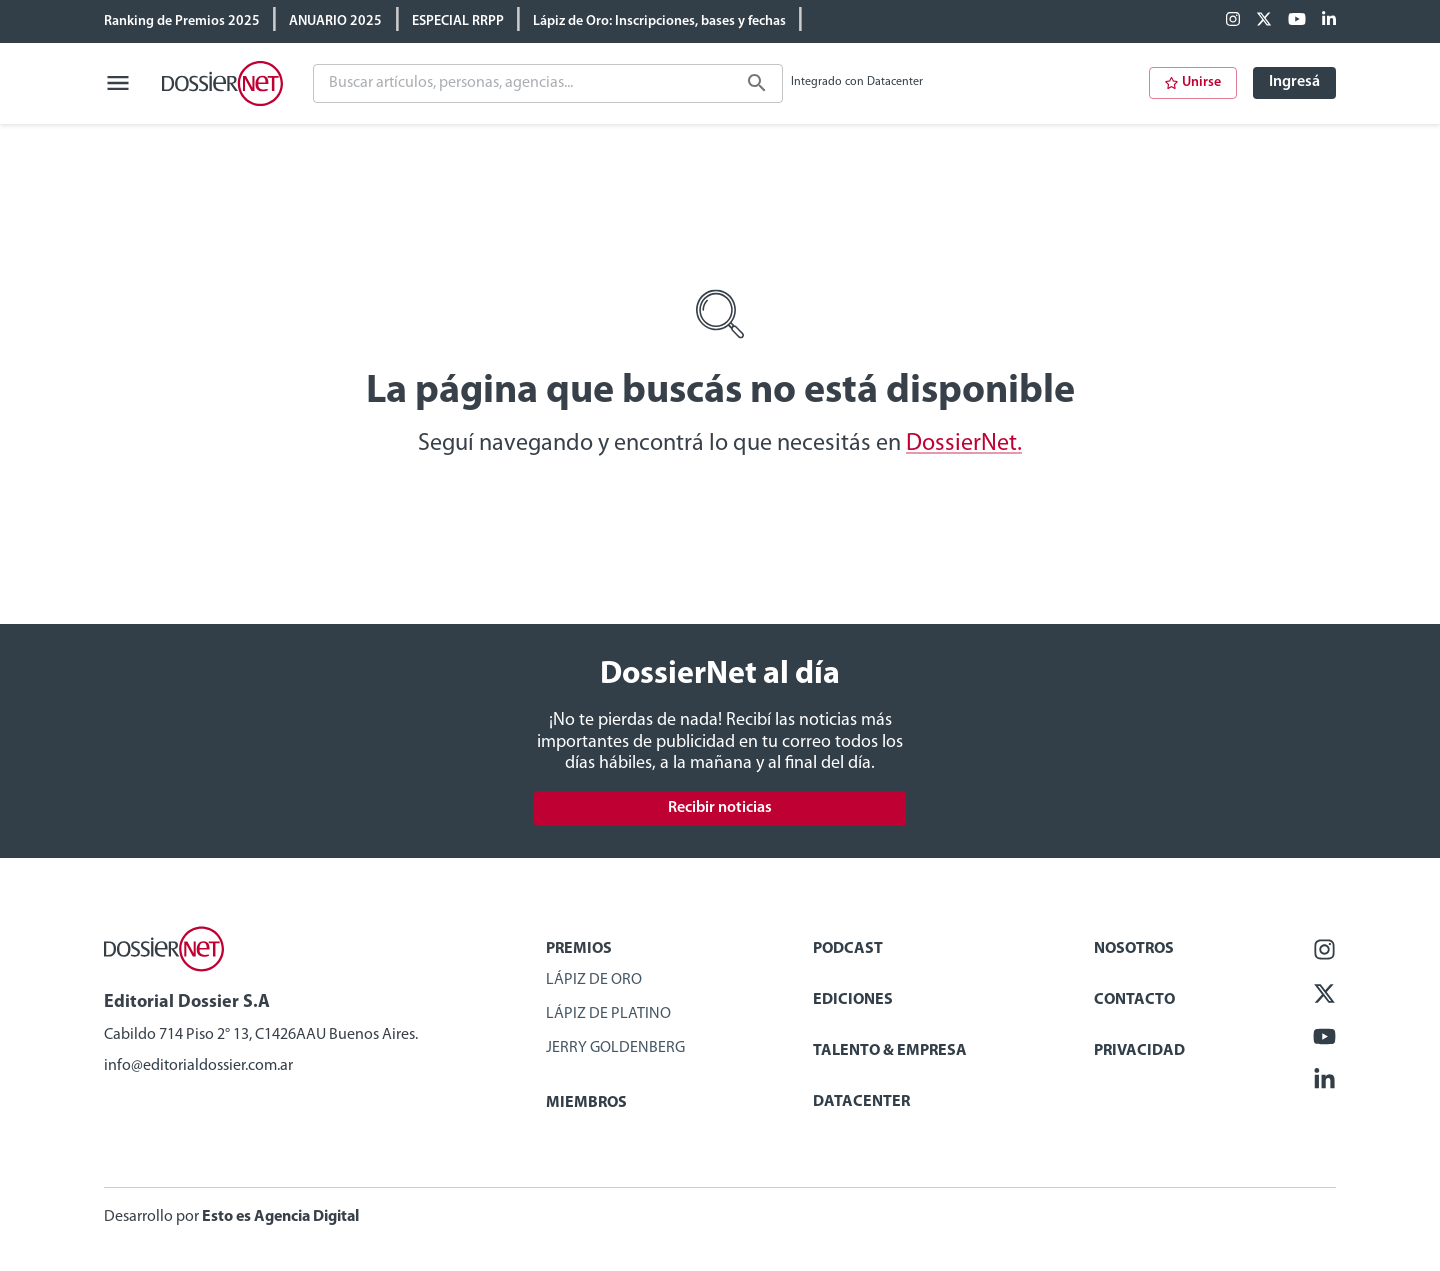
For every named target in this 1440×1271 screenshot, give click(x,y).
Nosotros (1134, 949)
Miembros (586, 1103)
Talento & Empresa (890, 1051)
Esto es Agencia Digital (280, 1217)
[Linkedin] (1329, 21)
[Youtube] (1297, 21)
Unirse (1193, 82)
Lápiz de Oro (594, 980)
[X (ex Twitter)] (1264, 21)
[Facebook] (1233, 21)
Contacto (1134, 1000)
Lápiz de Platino (608, 1014)
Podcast (848, 949)
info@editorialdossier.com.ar (198, 1066)
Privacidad (1139, 1051)
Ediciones (853, 1000)
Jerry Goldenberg (615, 1048)
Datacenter (861, 1102)
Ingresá (1294, 82)
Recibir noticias (720, 808)
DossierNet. (964, 444)
